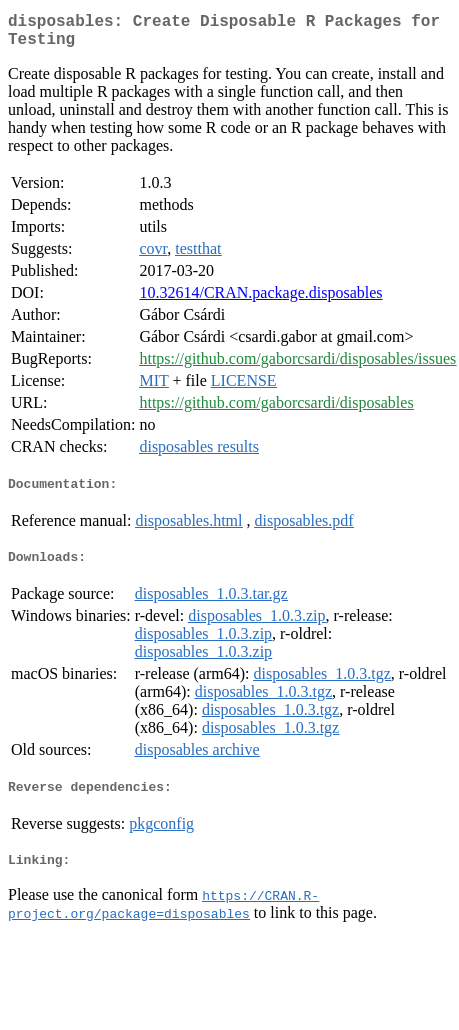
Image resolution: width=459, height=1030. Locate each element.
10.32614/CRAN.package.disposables (260, 300)
